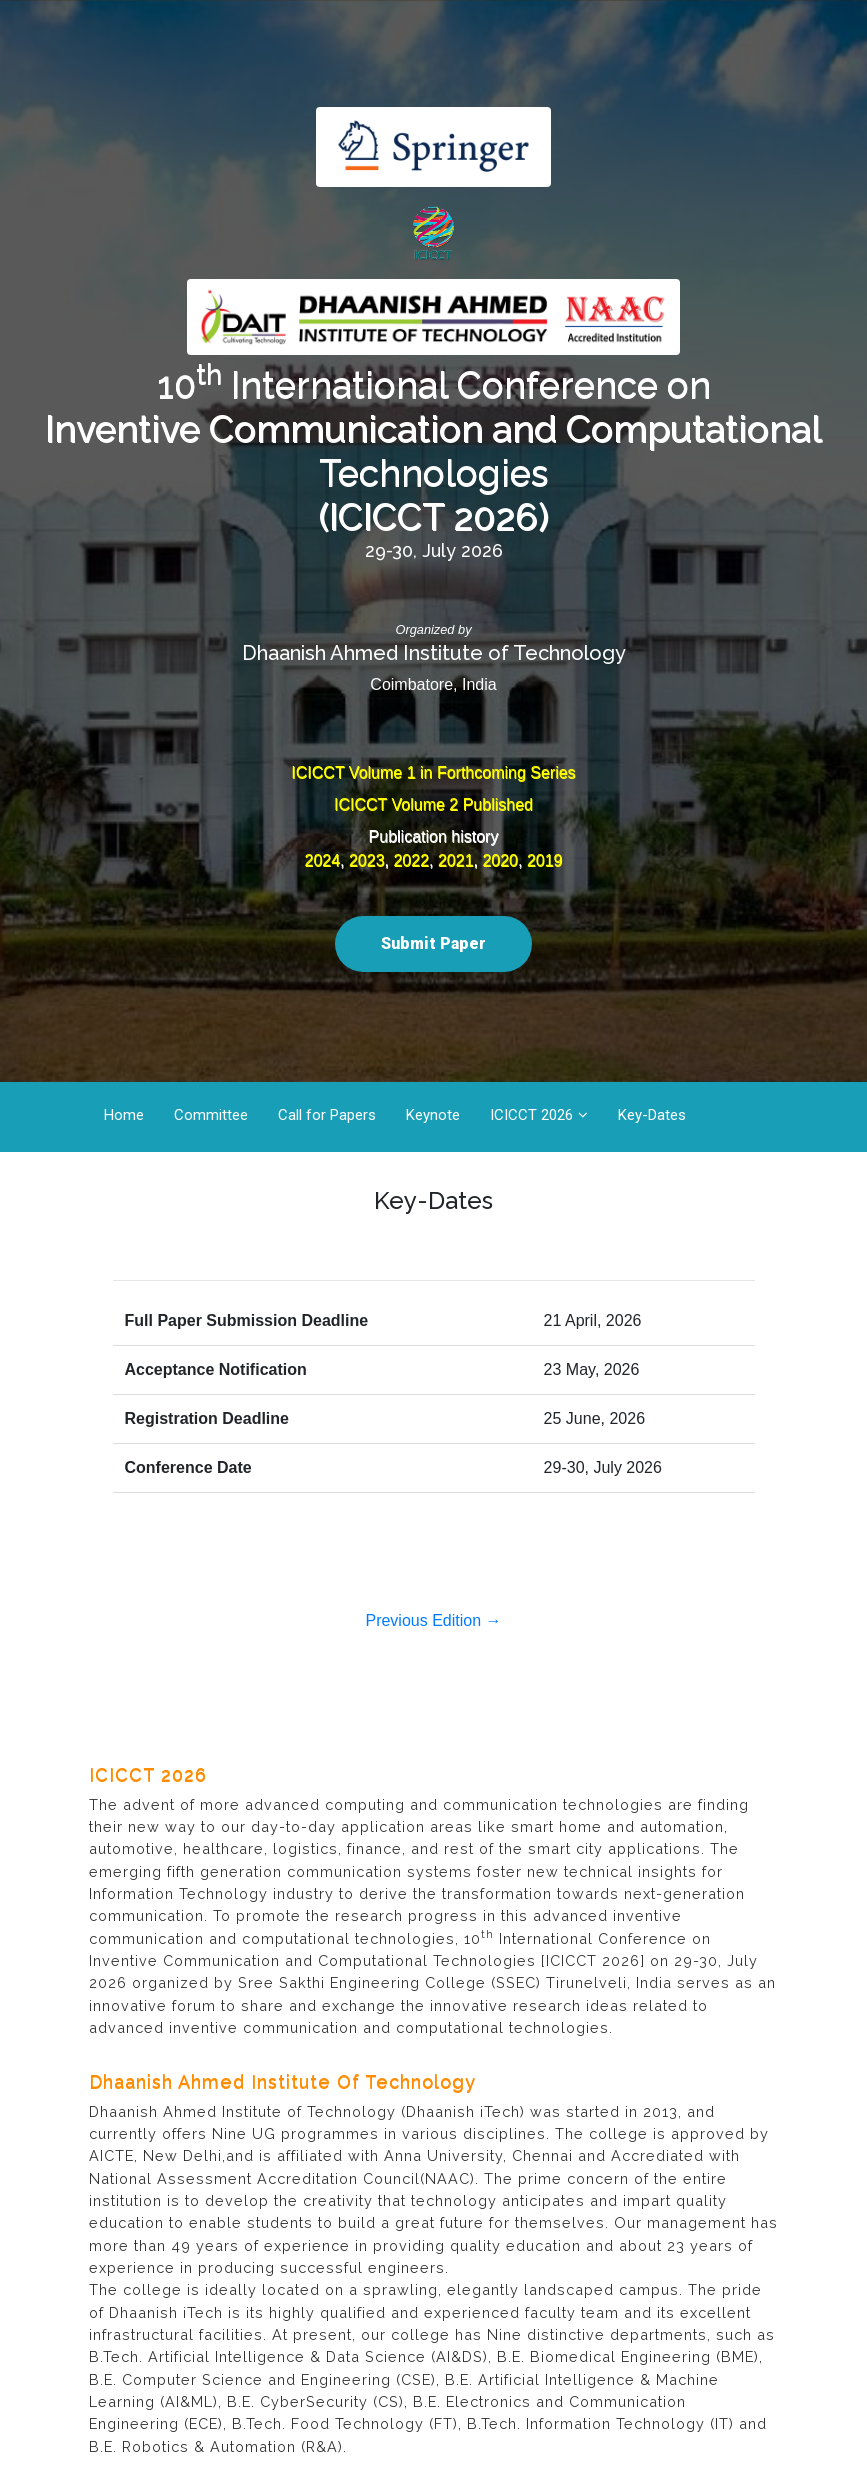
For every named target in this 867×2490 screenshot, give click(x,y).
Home (124, 1115)
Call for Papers (327, 1115)
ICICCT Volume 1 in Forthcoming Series (433, 772)
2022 (411, 860)
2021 (456, 860)
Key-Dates (652, 1115)
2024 (322, 860)
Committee (211, 1115)
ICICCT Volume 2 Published (433, 804)
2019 (545, 860)
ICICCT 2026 (531, 1115)
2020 (500, 860)
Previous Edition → (433, 1620)
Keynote (433, 1115)
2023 (367, 860)
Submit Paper (433, 943)
